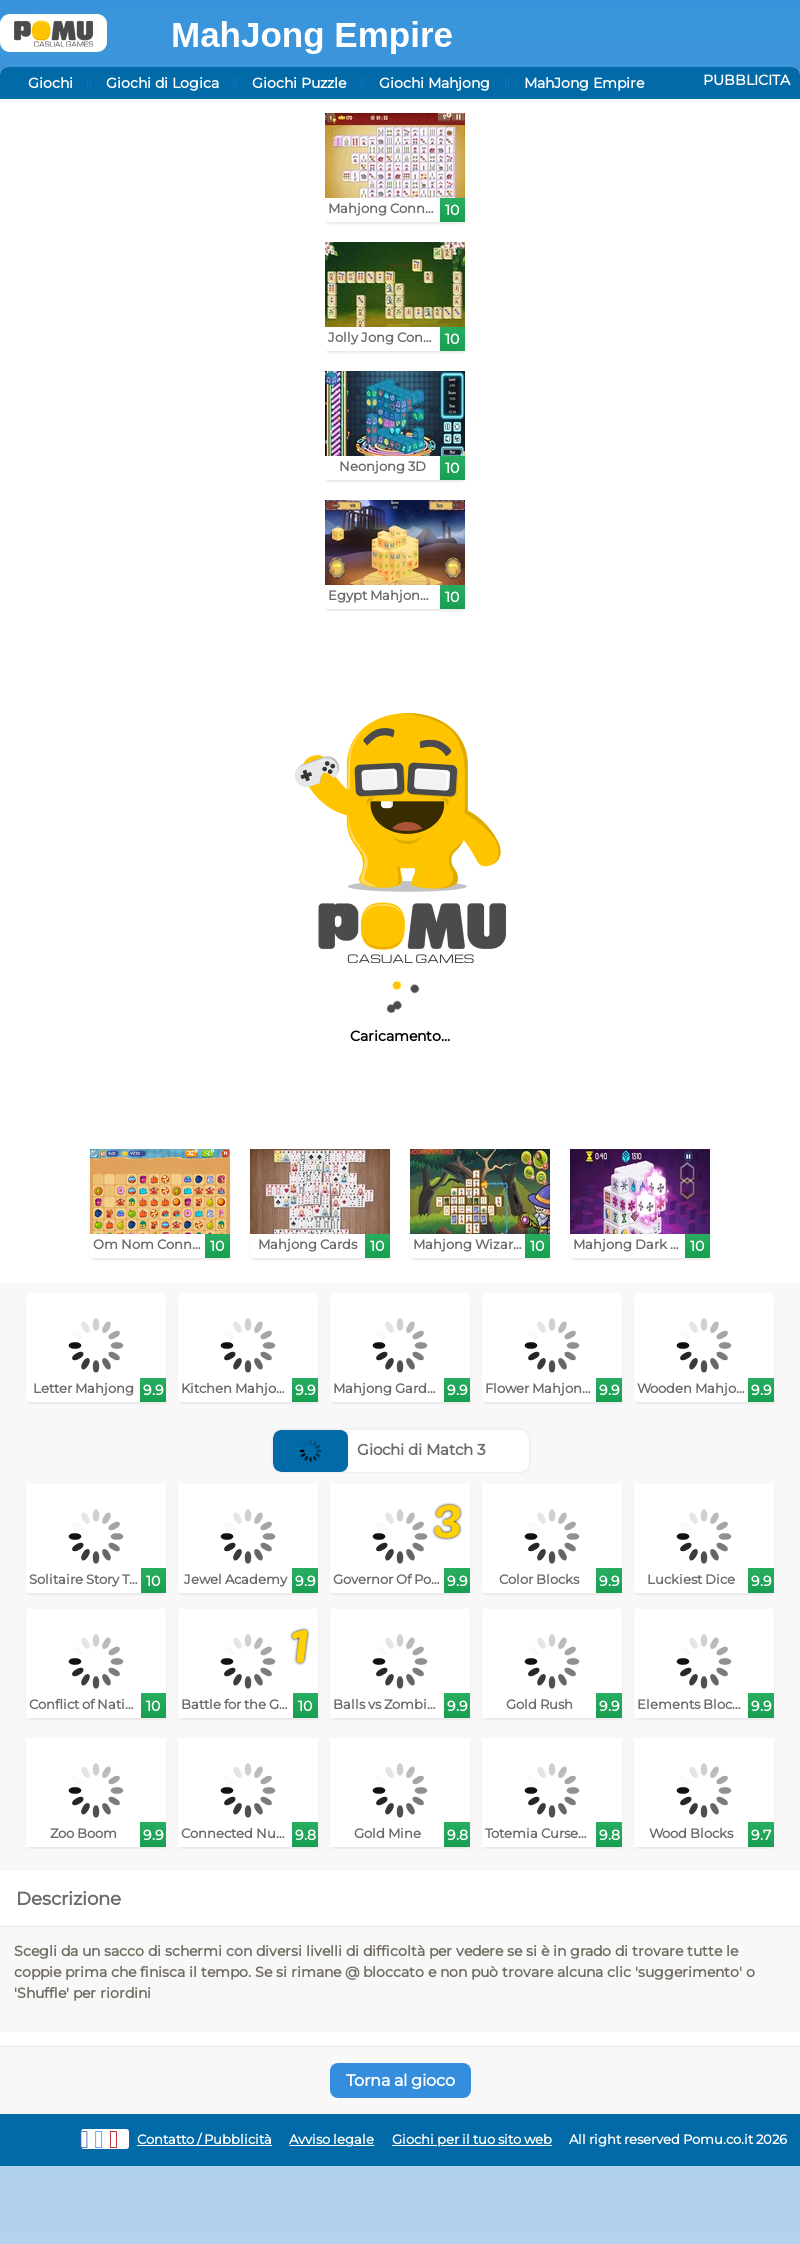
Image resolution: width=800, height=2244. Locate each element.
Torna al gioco (400, 2080)
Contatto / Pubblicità (204, 2139)
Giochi (50, 83)
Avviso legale (331, 2139)
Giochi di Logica (162, 83)
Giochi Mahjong (434, 83)
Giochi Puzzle (299, 83)
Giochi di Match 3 (379, 1449)
